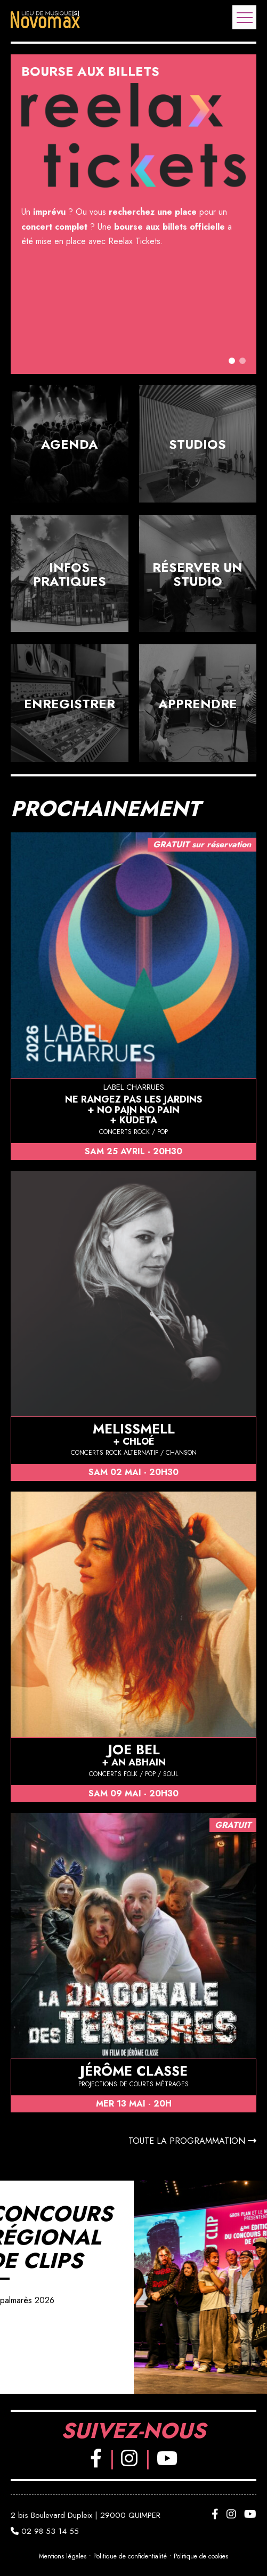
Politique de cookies (201, 2557)
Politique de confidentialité (130, 2557)
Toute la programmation (192, 2141)
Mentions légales (62, 2557)
